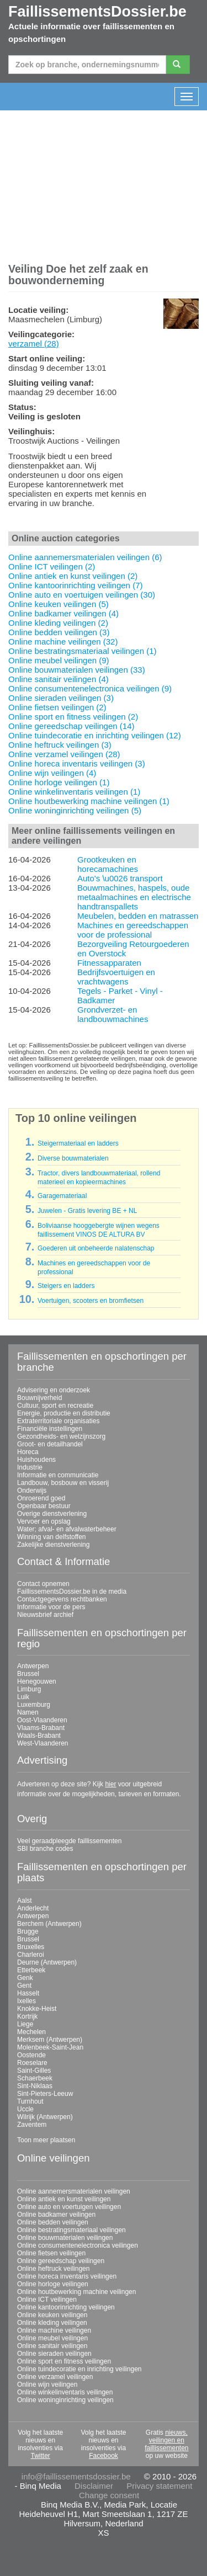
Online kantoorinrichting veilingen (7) (75, 585)
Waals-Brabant (39, 1735)
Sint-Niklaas (34, 2086)
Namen (28, 1712)
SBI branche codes (45, 1849)
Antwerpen (33, 1666)
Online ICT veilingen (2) (51, 566)
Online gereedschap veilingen (60, 2261)
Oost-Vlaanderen (42, 1720)
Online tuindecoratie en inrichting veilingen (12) (94, 735)
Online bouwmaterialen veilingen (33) (76, 669)
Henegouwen (36, 1681)
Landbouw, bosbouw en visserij (63, 1483)
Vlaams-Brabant (41, 1728)
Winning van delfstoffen (51, 1537)
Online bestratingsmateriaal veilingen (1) (82, 651)
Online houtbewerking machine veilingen (76, 2292)
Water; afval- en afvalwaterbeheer (66, 1529)
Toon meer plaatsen (46, 2140)
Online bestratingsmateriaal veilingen (71, 2230)
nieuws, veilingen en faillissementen (166, 2440)
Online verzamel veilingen (55, 2377)
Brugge (28, 1931)
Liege (25, 2024)
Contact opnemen (43, 1584)
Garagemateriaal (62, 1196)
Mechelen (31, 2032)
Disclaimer (94, 2485)
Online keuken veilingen (52, 2315)
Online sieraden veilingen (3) (61, 697)
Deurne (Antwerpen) (47, 1962)
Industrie (30, 1467)
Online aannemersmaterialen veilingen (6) (85, 557)
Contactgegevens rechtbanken (62, 1599)
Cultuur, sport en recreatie (55, 1405)
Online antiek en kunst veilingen (63, 2199)
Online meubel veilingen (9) (58, 660)
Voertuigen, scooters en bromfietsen (91, 1301)
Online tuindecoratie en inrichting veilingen (79, 2369)
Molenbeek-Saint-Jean (50, 2047)
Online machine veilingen (54, 2330)
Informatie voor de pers (51, 1607)
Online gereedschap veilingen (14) (71, 726)
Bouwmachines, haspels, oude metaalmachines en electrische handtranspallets (134, 897)
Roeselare (32, 2063)
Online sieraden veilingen (54, 2353)
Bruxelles (30, 1947)
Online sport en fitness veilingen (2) (73, 716)
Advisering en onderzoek (53, 1390)
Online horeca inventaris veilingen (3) (76, 763)
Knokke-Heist (36, 2009)
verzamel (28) (33, 343)
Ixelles (26, 2001)
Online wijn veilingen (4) (52, 773)
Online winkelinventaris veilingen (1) (74, 791)
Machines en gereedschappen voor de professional (132, 929)
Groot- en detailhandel (50, 1444)
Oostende (31, 2055)
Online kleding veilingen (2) (58, 622)
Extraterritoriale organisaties (58, 1421)
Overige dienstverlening (52, 1514)
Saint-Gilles (34, 2070)
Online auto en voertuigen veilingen (69, 2207)
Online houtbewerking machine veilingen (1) (88, 801)
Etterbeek (31, 1970)
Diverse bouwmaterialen (73, 1158)
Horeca (28, 1452)
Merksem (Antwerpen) (49, 2039)
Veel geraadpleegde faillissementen (69, 1841)
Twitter (40, 2456)
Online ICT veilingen (47, 2299)
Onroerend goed (41, 1498)
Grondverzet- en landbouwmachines (112, 1014)
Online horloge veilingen (52, 2284)
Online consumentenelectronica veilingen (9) (90, 688)
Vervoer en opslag (44, 1521)
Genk (25, 1978)
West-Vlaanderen (42, 1743)
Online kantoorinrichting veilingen (66, 2307)
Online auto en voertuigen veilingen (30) (81, 594)
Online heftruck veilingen (53, 2268)
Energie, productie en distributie (63, 1413)
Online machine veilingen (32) (63, 641)
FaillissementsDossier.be (97, 11)
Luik (23, 1697)
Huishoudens (36, 1459)
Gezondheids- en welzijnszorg (61, 1436)
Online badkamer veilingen (56, 2214)
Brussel (28, 1674)
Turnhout (30, 2101)
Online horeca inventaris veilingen (66, 2276)
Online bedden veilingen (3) (58, 632)
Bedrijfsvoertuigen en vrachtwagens (116, 976)
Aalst (24, 1900)
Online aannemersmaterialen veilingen (73, 2191)
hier (110, 1784)
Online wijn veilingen (47, 2384)
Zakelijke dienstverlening (53, 1544)
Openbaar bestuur (44, 1506)
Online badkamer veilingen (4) (63, 613)
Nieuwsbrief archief (45, 1615)
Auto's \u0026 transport (120, 878)
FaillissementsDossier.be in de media (71, 1591)
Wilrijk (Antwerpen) (45, 2117)
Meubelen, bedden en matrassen (137, 915)
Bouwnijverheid (39, 1398)
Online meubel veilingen (52, 2338)
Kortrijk (27, 2016)
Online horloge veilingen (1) (58, 782)
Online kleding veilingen (52, 2323)
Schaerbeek (34, 2078)
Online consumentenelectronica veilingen (77, 2245)
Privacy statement (159, 2485)
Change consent (109, 2495)
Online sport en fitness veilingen (64, 2361)
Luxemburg (33, 1705)
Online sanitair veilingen (52, 2346)
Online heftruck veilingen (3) (60, 744)
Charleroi (30, 1954)
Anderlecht (33, 1908)
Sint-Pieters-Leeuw (45, 2094)
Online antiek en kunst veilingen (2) (72, 576)
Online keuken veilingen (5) (58, 604)
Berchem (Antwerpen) (49, 1924)
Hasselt (28, 1993)
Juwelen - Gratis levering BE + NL (87, 1211)
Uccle (25, 2109)
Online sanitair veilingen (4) (58, 679)
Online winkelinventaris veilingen (65, 2392)
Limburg (29, 1689)
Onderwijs (31, 1490)
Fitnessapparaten (109, 962)
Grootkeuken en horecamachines (107, 864)
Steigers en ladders (66, 1286)
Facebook (103, 2456)
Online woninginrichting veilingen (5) (74, 810)
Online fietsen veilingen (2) (57, 707)
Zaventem (31, 2124)
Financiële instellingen (49, 1429)
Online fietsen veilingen (51, 2253)
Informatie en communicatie (57, 1475)
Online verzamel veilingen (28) (64, 754)
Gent (24, 1985)
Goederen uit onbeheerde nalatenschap (96, 1248)
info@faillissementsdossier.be (76, 2476)
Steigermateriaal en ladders (78, 1143)
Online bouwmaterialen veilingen (65, 2238)
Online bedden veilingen (52, 2222)
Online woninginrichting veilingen (65, 2400)
